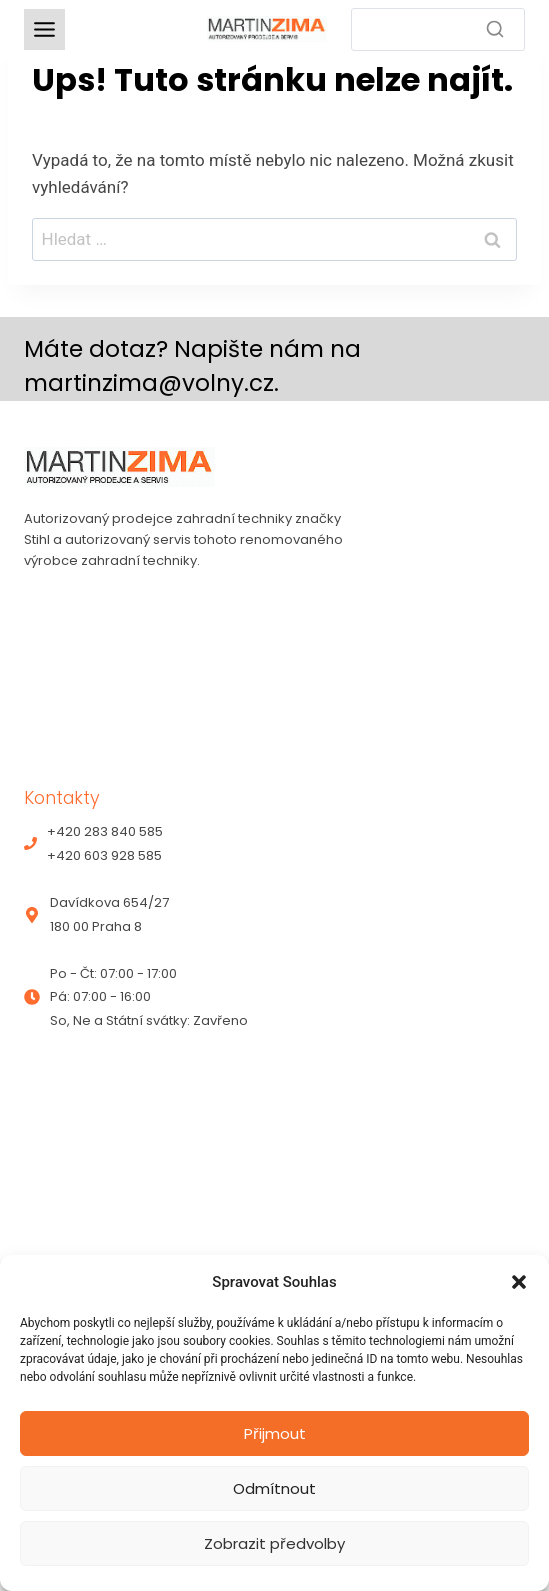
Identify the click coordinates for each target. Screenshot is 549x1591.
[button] (519, 1282)
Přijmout (275, 1433)
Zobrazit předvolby (274, 1543)
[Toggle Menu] (44, 29)
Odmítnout (274, 1488)
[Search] (438, 29)
